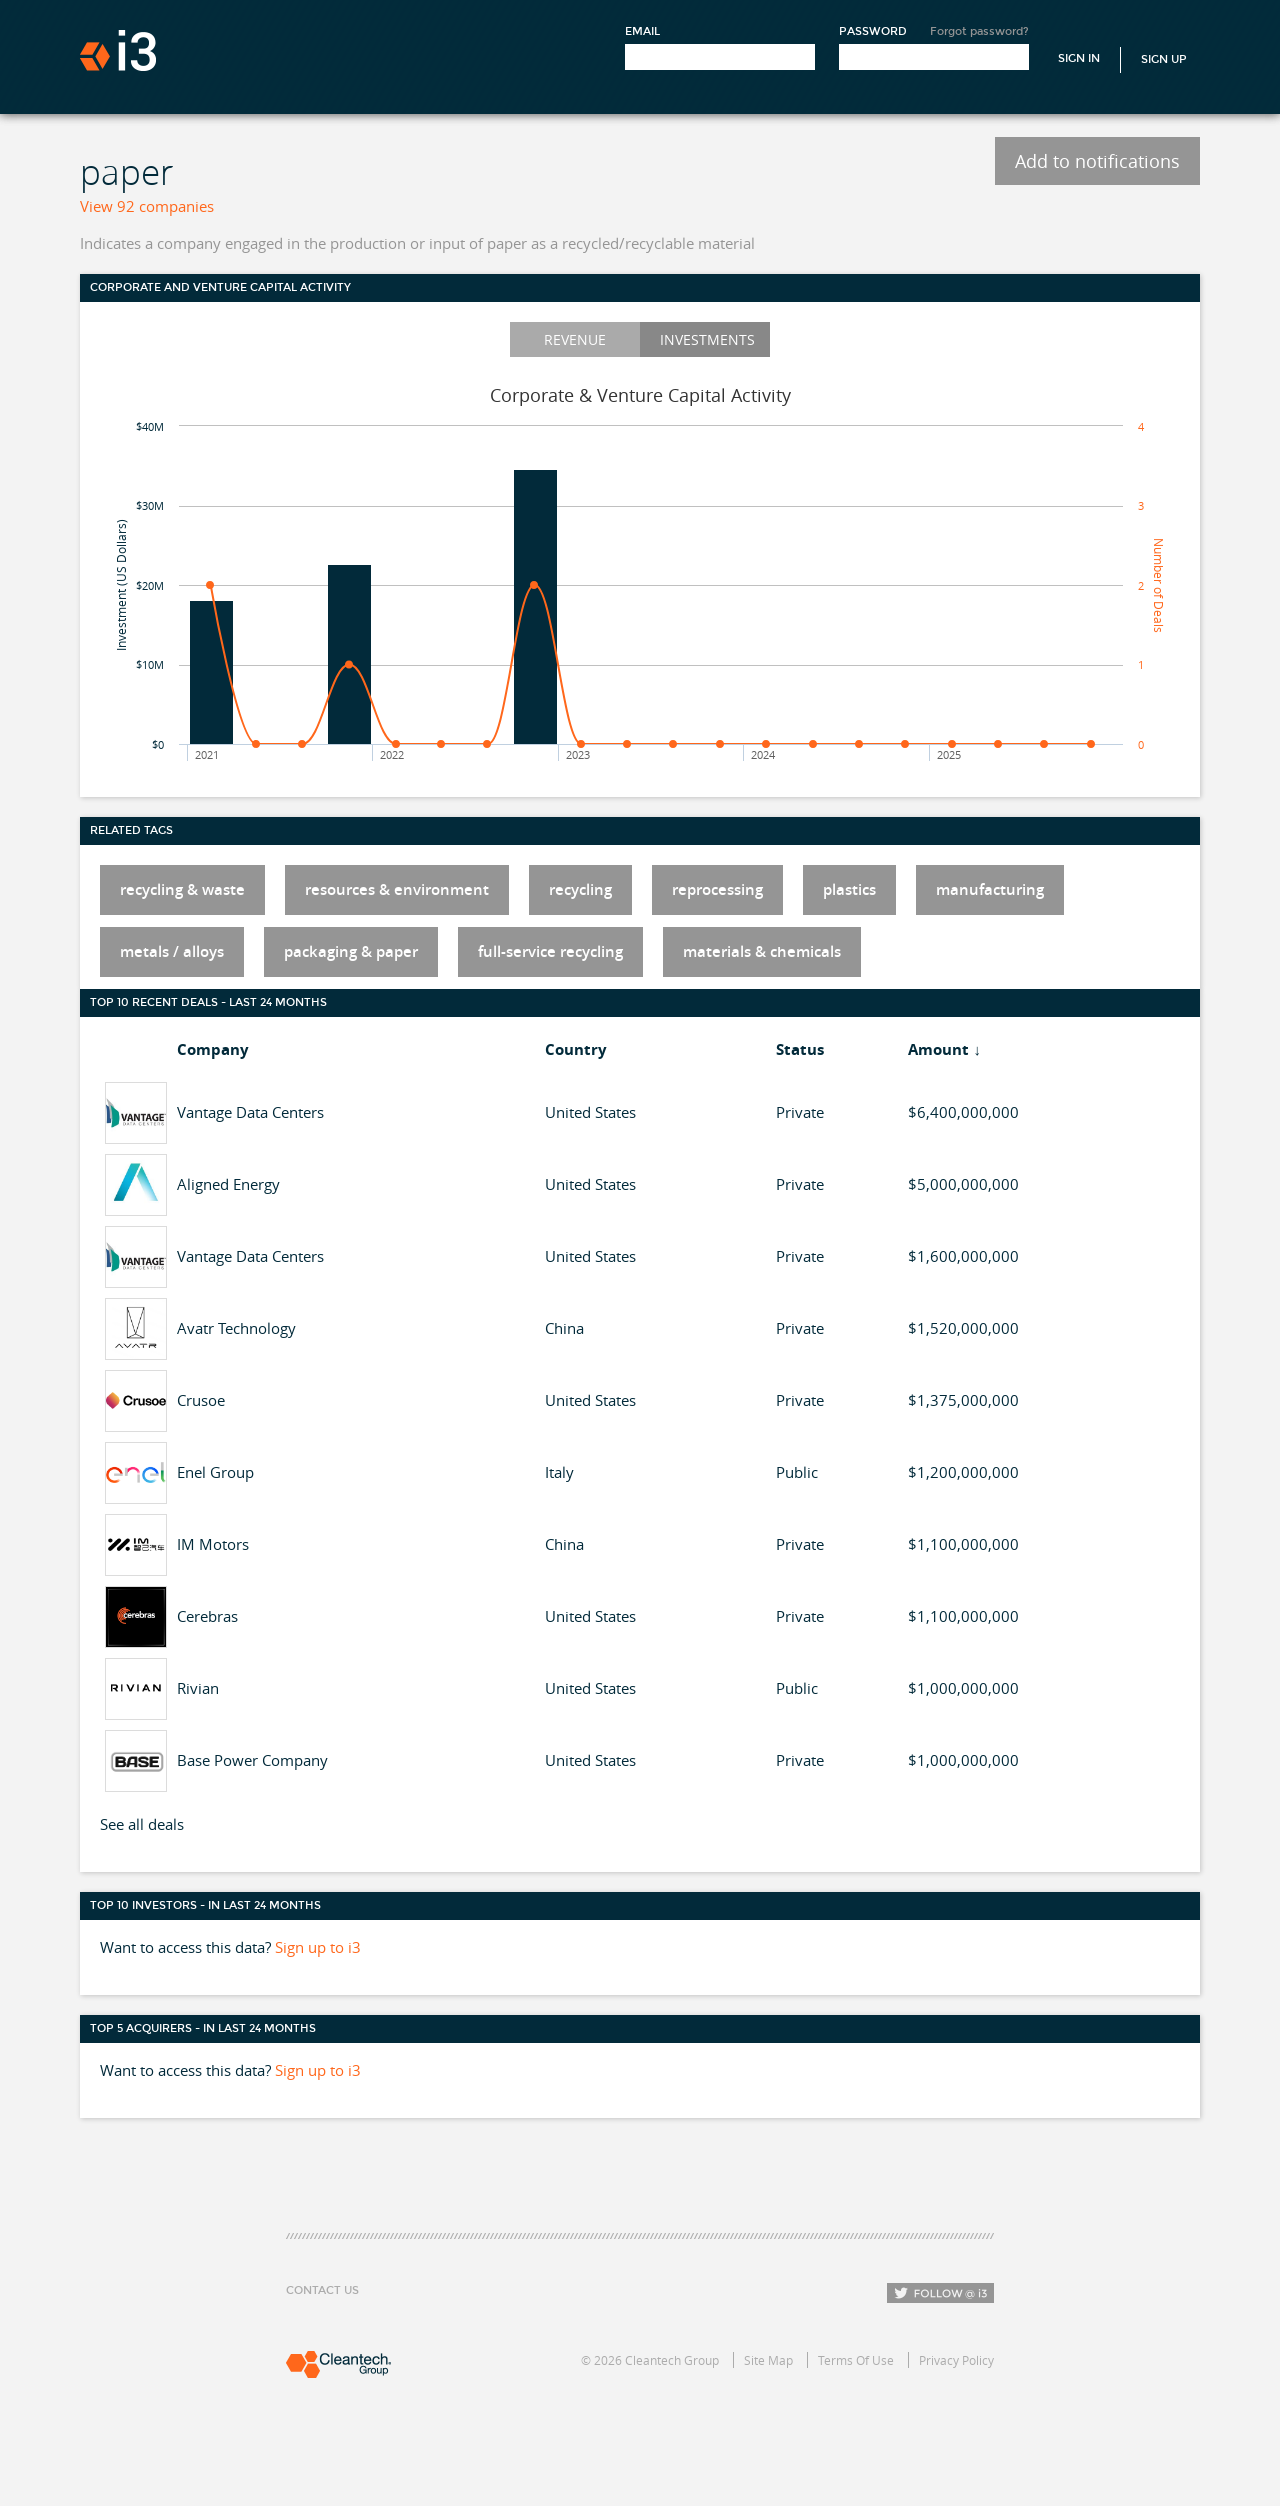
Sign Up (1164, 59)
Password (873, 31)
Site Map (768, 2360)
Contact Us (322, 2290)
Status (800, 1049)
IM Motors (213, 1544)
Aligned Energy (228, 1184)
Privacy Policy (956, 2360)
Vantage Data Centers (250, 1112)
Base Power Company (252, 1760)
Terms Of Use (856, 2360)
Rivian (198, 1688)
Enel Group (215, 1472)
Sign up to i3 (318, 1947)
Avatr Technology (236, 1328)
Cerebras (207, 1616)
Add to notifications (1097, 161)
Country (576, 1049)
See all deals (142, 1824)
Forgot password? (979, 31)
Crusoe (201, 1400)
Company (213, 1049)
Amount (938, 1049)
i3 (118, 50)
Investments (707, 339)
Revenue (575, 339)
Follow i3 (940, 2293)
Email (642, 31)
